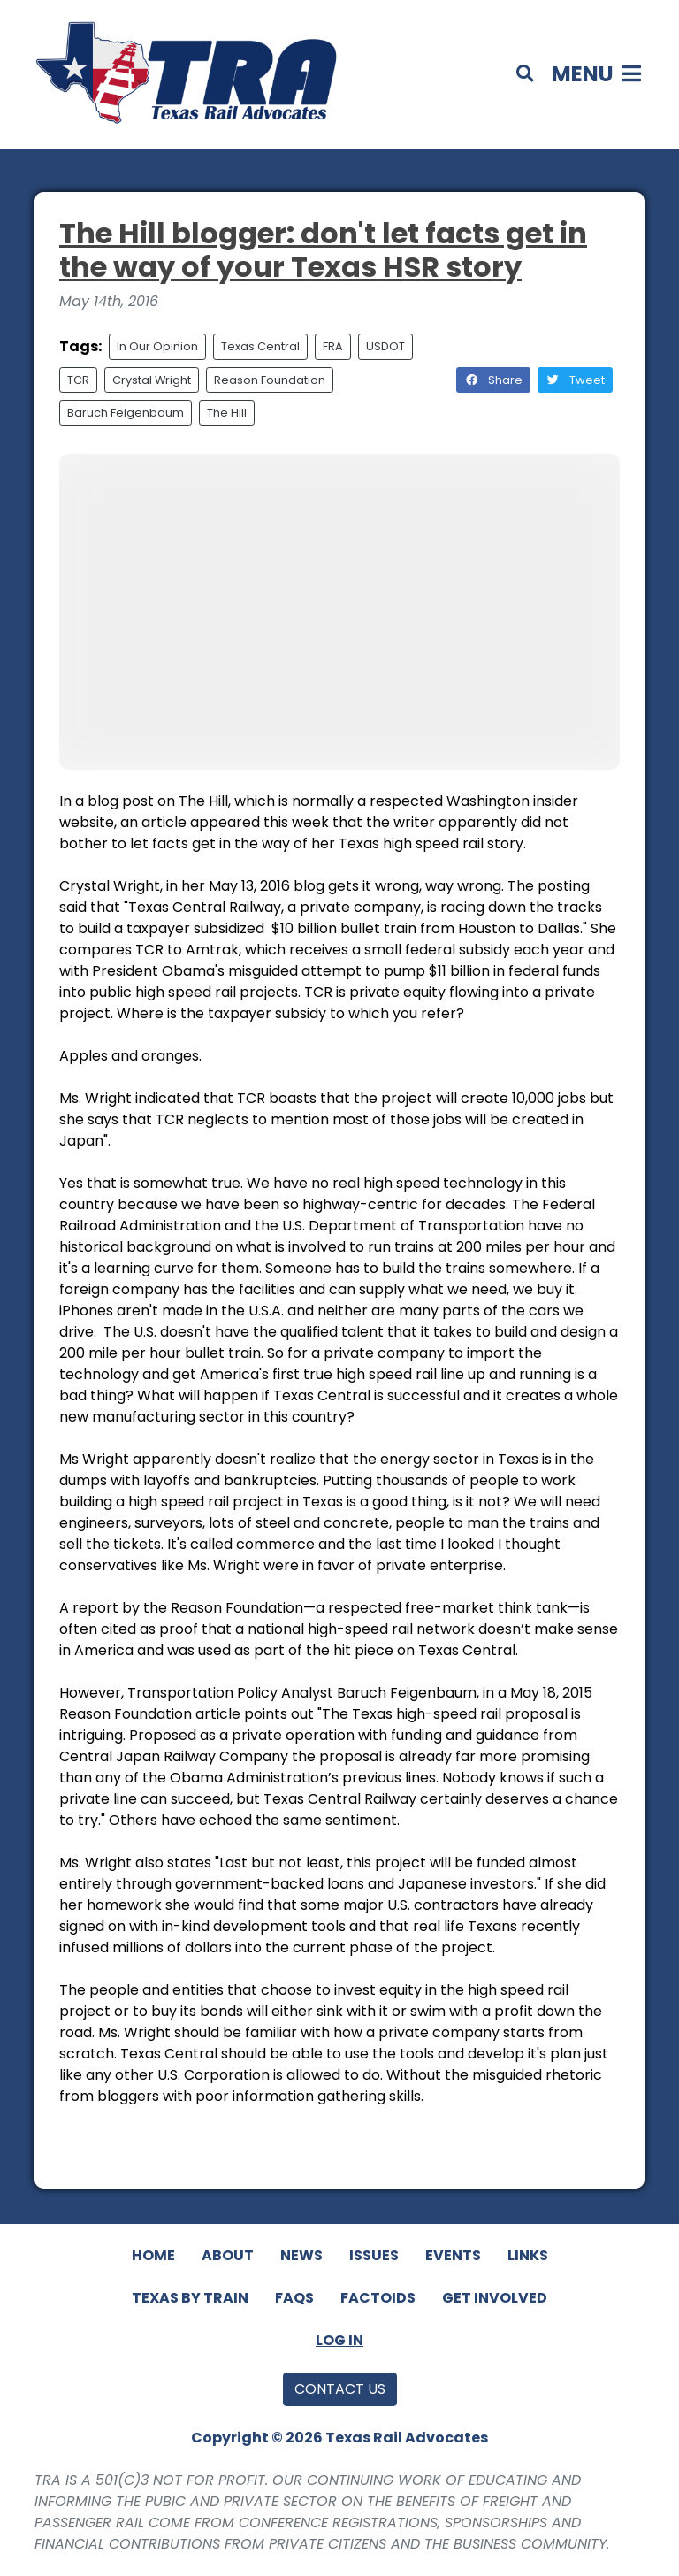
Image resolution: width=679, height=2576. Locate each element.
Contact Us (339, 2389)
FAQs (294, 2298)
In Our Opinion (157, 346)
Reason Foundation (269, 379)
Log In (339, 2340)
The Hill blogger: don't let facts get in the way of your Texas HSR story (323, 250)
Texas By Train (190, 2298)
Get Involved (494, 2298)
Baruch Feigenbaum (125, 412)
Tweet (575, 379)
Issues (374, 2255)
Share (493, 379)
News (301, 2255)
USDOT (385, 346)
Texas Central (260, 346)
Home (153, 2255)
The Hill (227, 412)
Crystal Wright (151, 379)
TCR (78, 379)
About (228, 2255)
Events (453, 2255)
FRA (333, 346)
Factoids (378, 2298)
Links (527, 2255)
